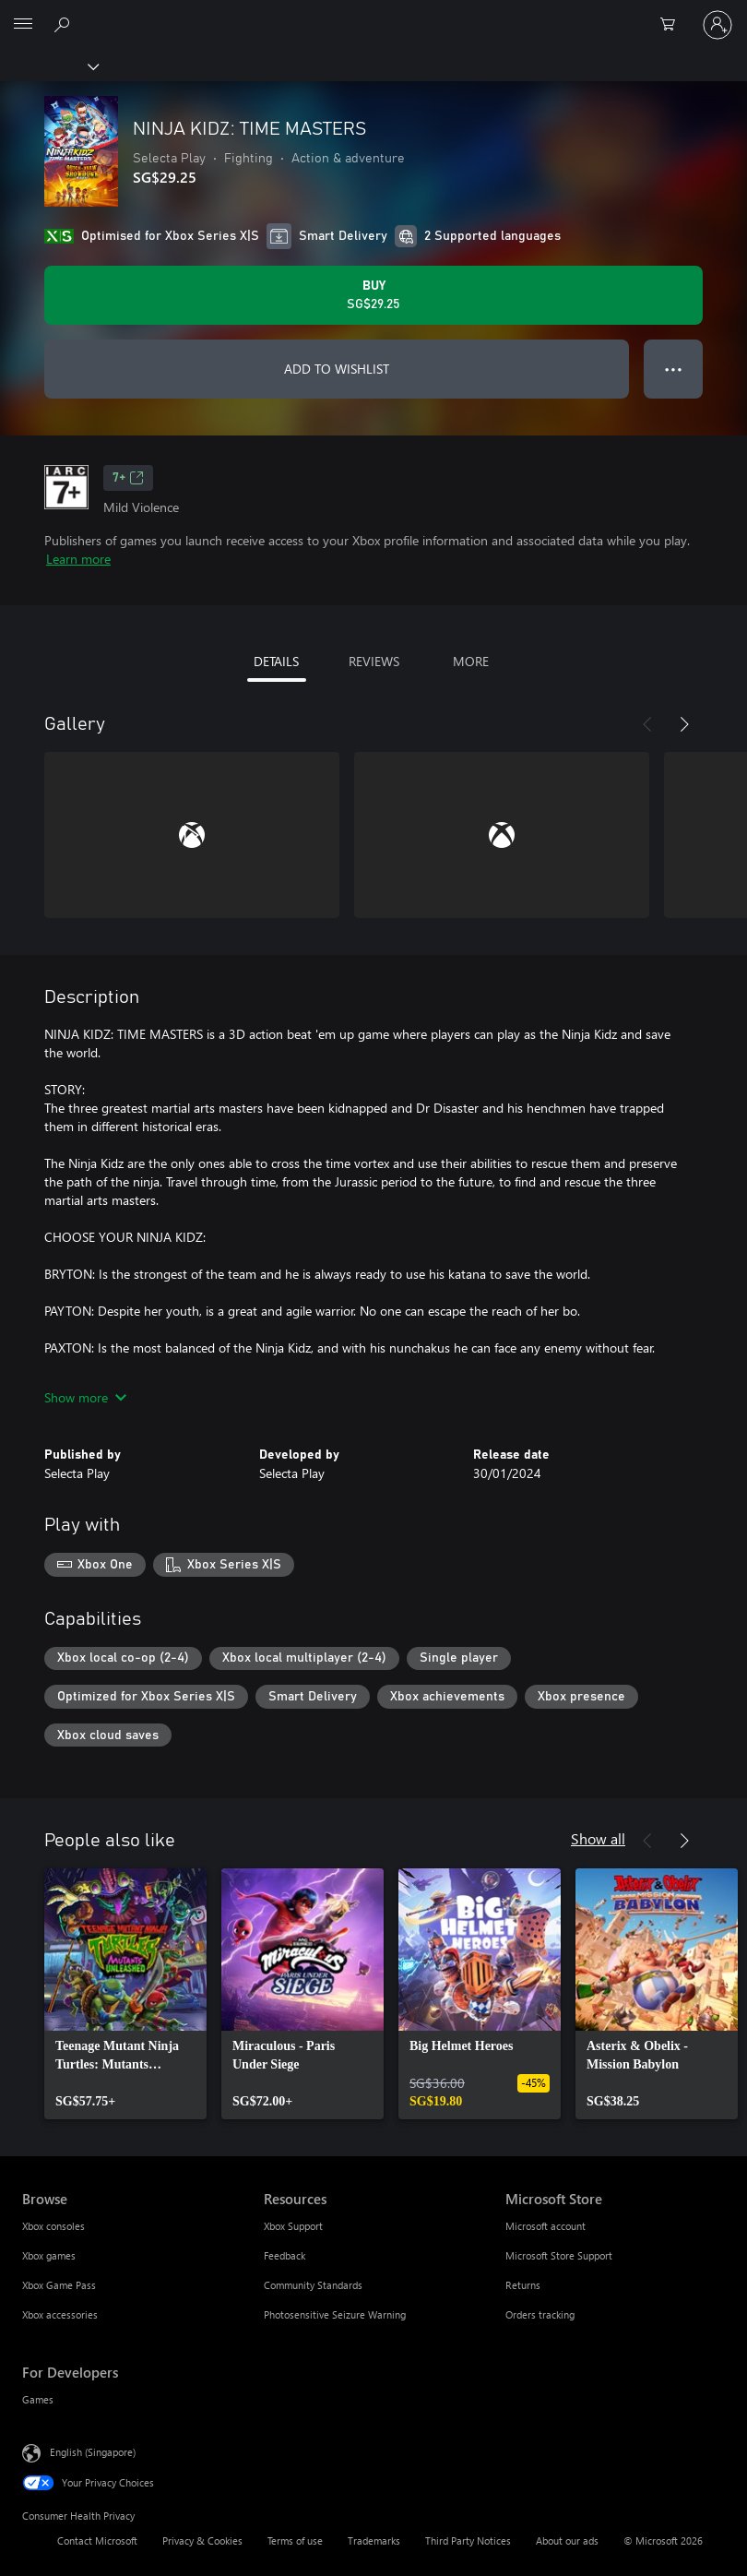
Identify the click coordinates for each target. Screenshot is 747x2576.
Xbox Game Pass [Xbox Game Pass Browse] (59, 2285)
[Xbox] (48, 65)
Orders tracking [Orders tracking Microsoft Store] (540, 2314)
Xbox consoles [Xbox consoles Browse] (53, 2226)
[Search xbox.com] (64, 24)
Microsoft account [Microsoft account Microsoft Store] (545, 2226)
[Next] (684, 724)
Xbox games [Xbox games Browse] (49, 2255)
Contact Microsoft (97, 2540)
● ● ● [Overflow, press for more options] (673, 369)
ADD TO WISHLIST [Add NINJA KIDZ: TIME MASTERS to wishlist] (336, 368)
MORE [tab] (471, 661)
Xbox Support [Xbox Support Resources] (293, 2226)
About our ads (567, 2540)
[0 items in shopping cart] (673, 25)
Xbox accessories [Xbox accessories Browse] (60, 2314)
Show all (598, 1838)
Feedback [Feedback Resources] (284, 2255)
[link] (125, 1993)
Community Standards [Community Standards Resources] (313, 2285)
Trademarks (374, 2540)
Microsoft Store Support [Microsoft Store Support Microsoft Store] (558, 2255)
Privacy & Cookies (202, 2540)
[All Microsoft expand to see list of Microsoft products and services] (23, 25)
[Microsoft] (372, 14)
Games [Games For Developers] (37, 2399)
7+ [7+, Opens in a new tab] (128, 478)
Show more (85, 1397)
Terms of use (295, 2540)
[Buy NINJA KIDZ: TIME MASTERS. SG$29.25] (373, 295)
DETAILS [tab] (276, 661)
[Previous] (647, 724)
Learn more (78, 558)
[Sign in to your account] (717, 25)
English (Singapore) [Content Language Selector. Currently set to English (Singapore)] (93, 2452)
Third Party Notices (468, 2540)
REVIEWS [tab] (374, 661)
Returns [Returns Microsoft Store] (522, 2285)
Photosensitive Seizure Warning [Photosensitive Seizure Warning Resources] (335, 2314)
